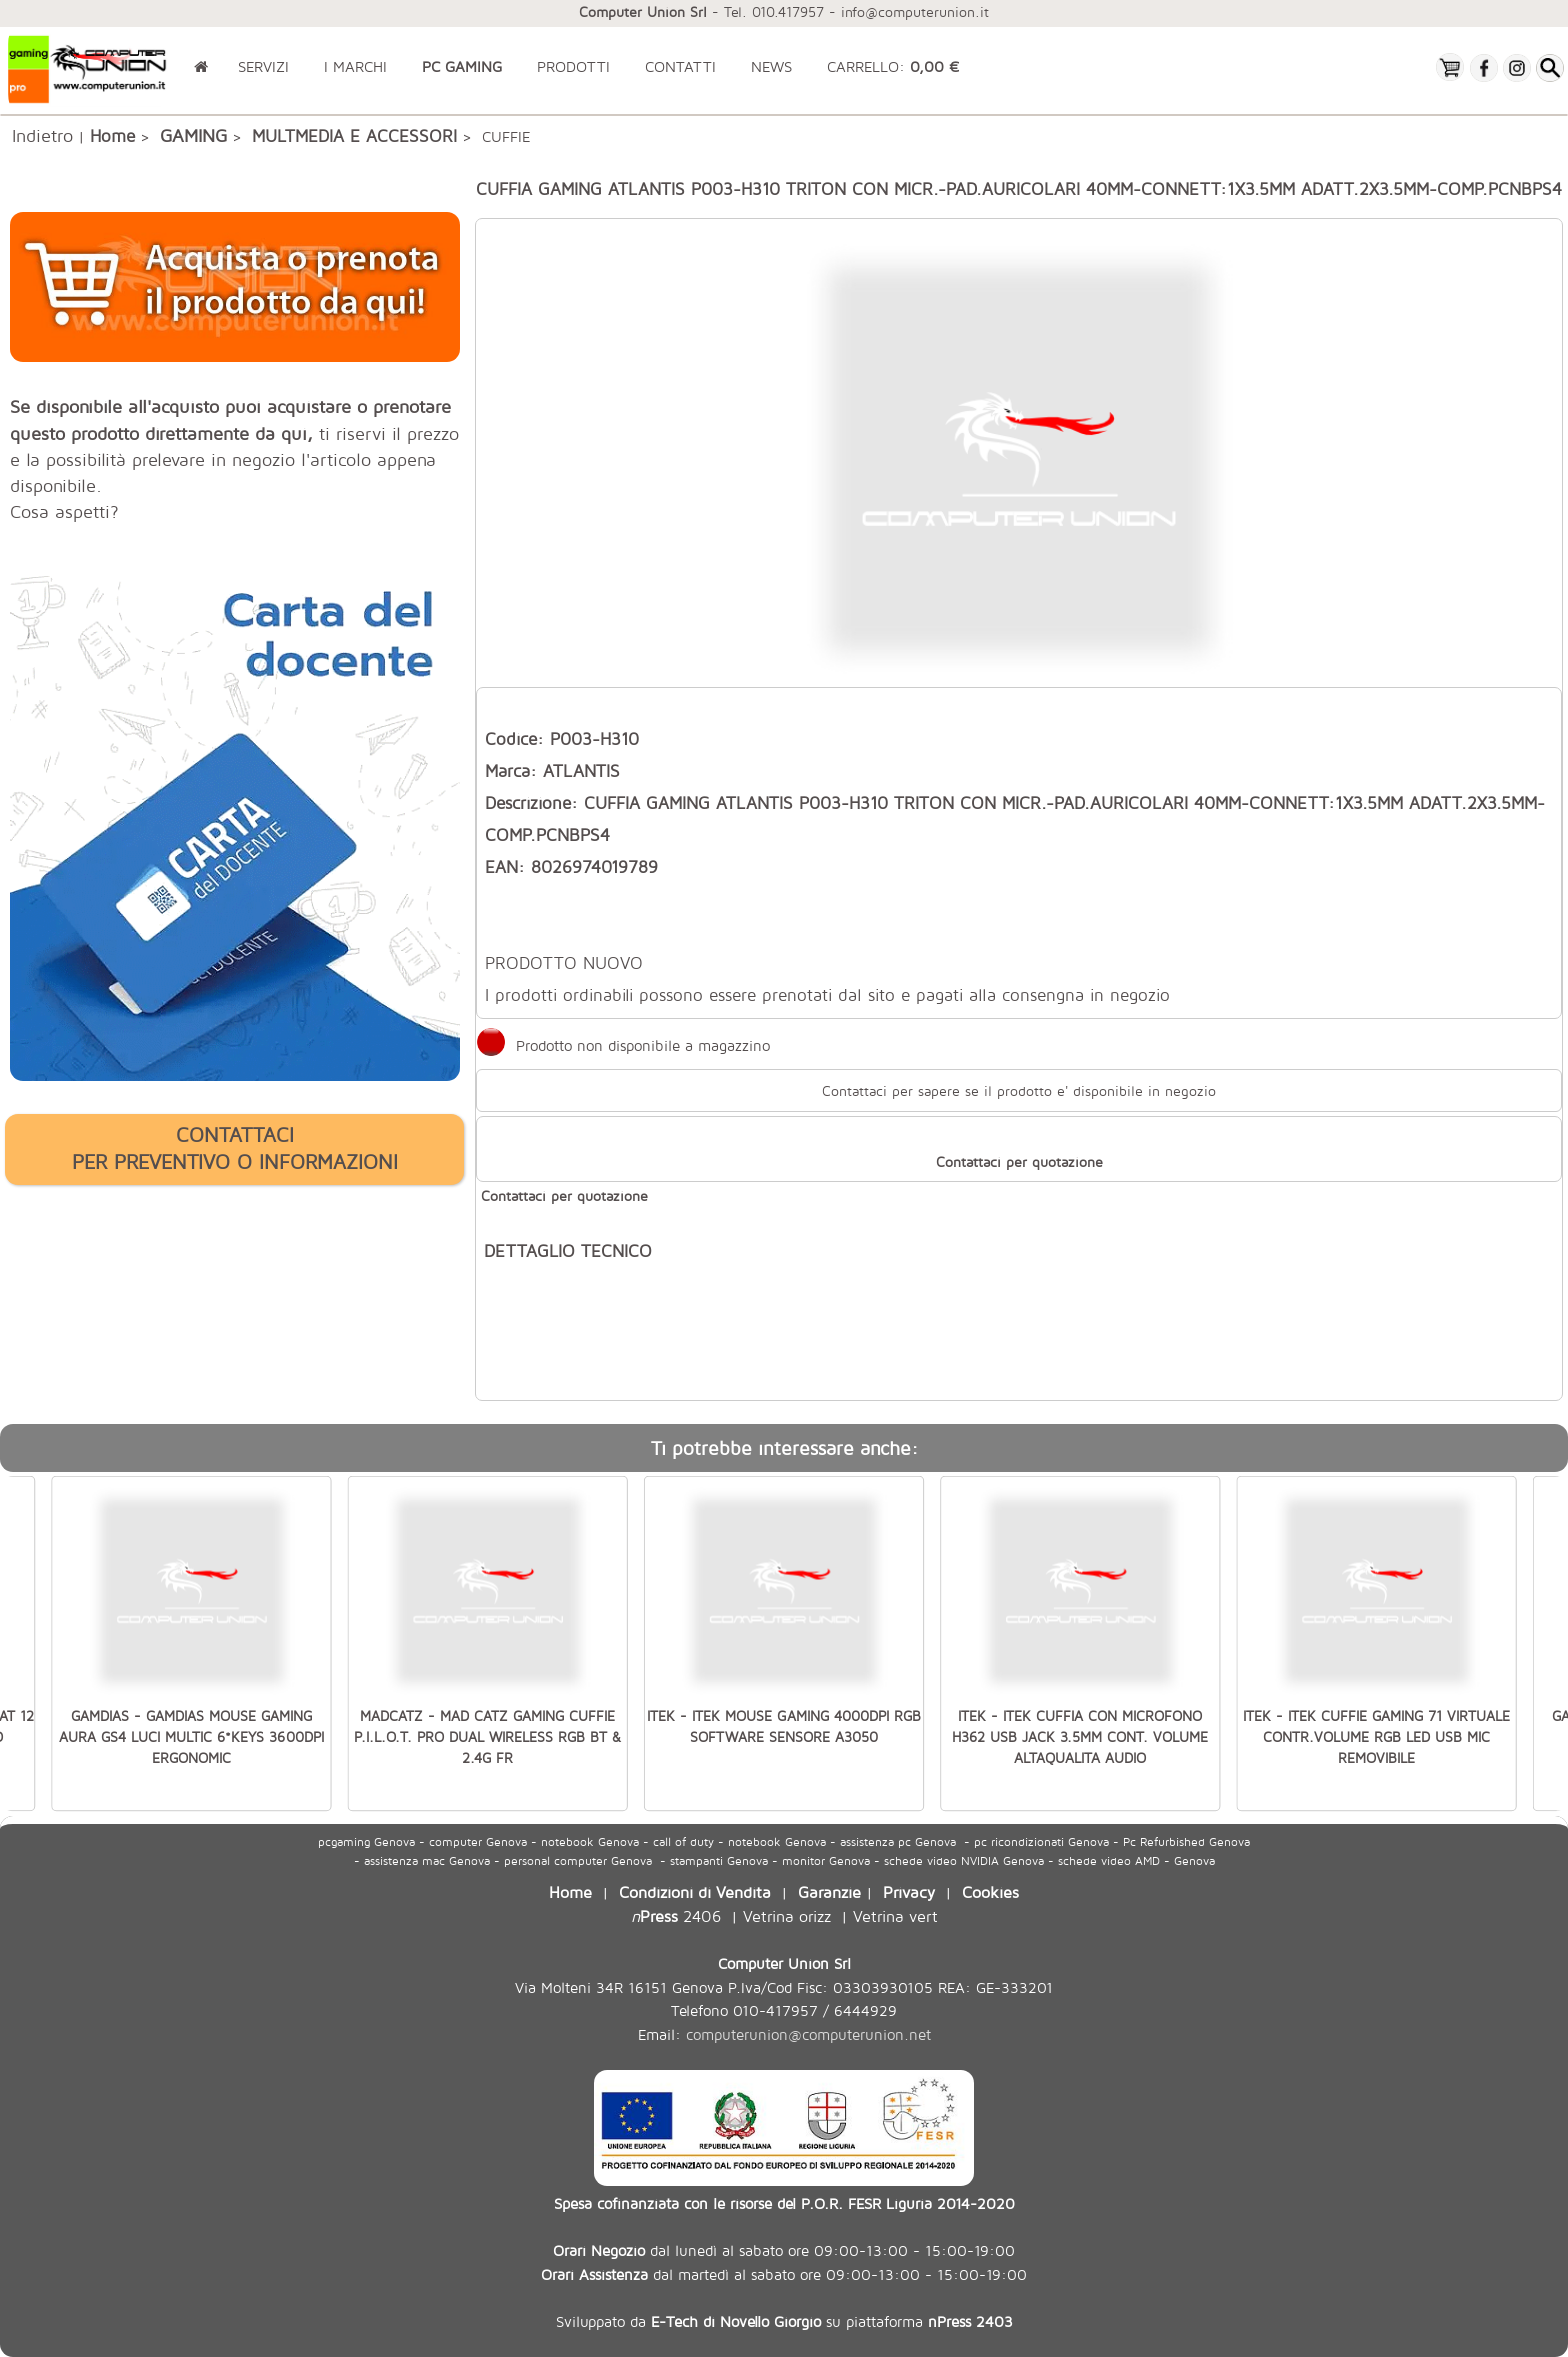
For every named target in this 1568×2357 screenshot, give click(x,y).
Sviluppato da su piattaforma (784, 2321)
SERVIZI (263, 66)
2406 (676, 1915)
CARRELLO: (893, 66)
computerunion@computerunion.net (808, 2034)
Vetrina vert (895, 1915)
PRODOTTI (573, 66)
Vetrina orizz (787, 1915)
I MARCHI (355, 66)
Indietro (42, 135)
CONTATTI (680, 66)
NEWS (771, 66)
